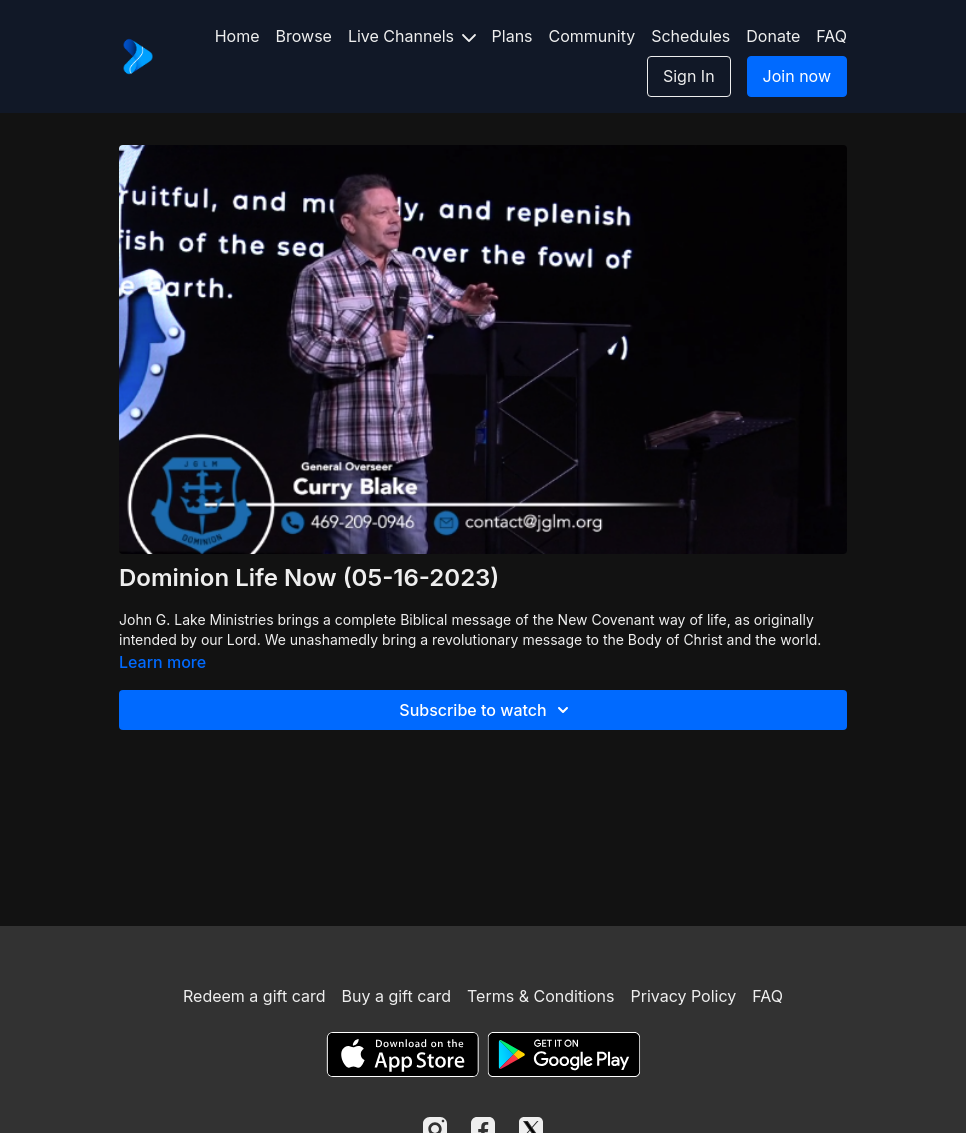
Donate (773, 36)
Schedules (690, 36)
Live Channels (412, 36)
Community (592, 36)
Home (237, 36)
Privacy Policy (683, 996)
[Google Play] (564, 1054)
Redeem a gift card (254, 996)
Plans (512, 36)
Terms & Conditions (540, 996)
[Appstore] (402, 1054)
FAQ (831, 36)
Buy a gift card (396, 996)
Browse (304, 36)
